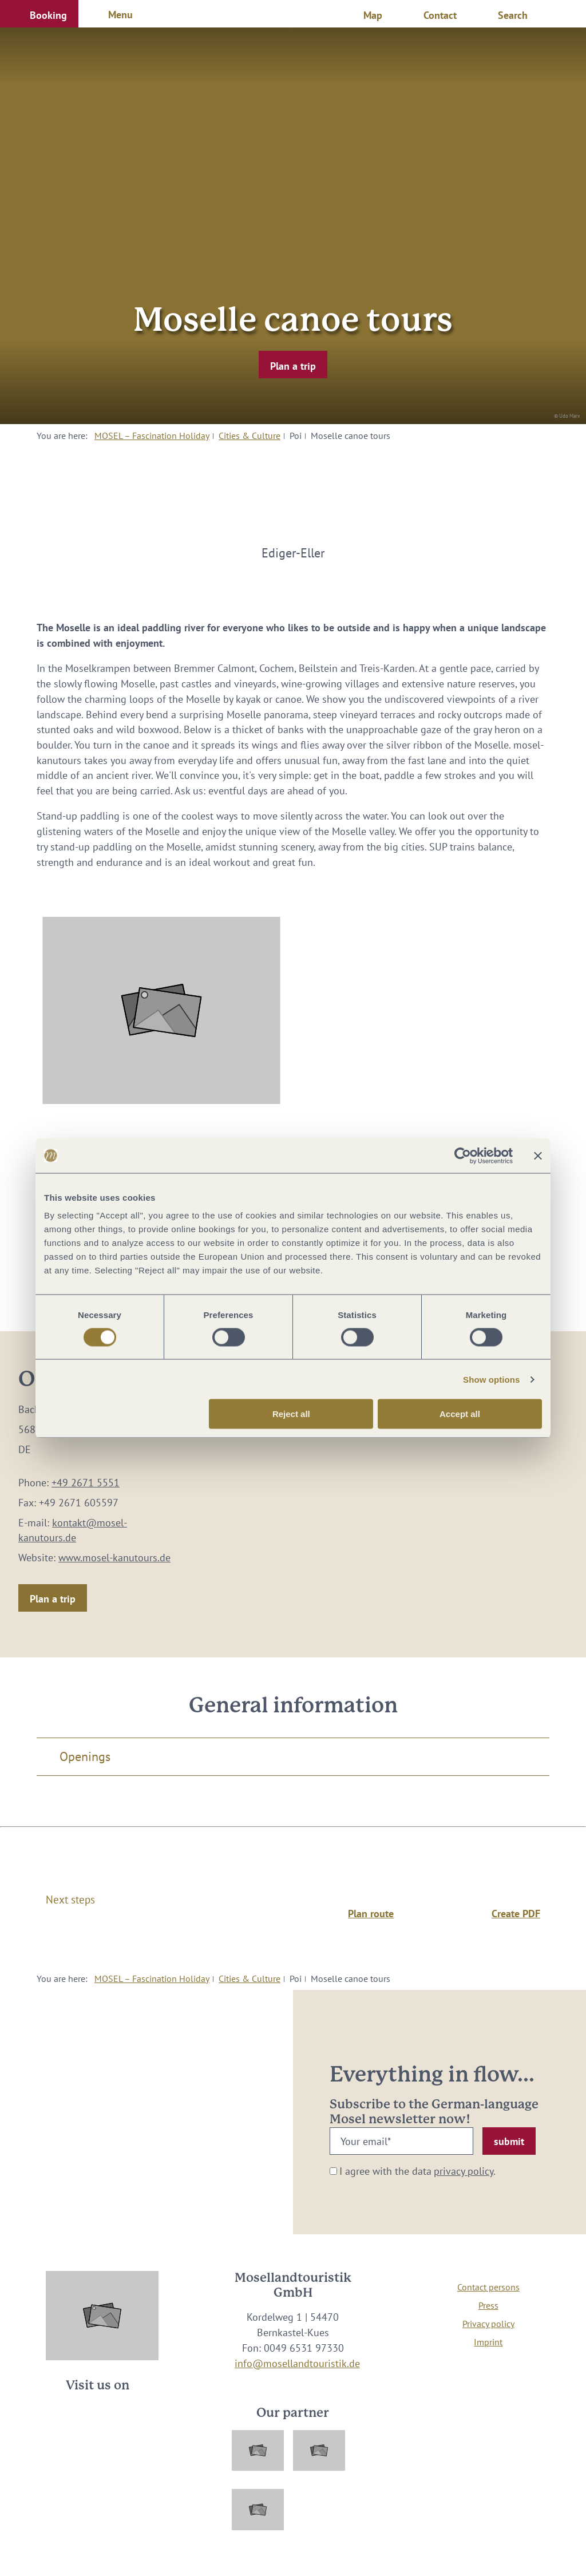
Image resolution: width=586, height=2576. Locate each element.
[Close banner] (538, 1156)
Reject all (291, 1414)
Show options (491, 1379)
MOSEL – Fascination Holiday (151, 435)
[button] (39, 13)
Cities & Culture (249, 435)
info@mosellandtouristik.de (297, 2363)
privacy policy (463, 2171)
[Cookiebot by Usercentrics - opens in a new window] (463, 1155)
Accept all (460, 1414)
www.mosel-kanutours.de (114, 1557)
